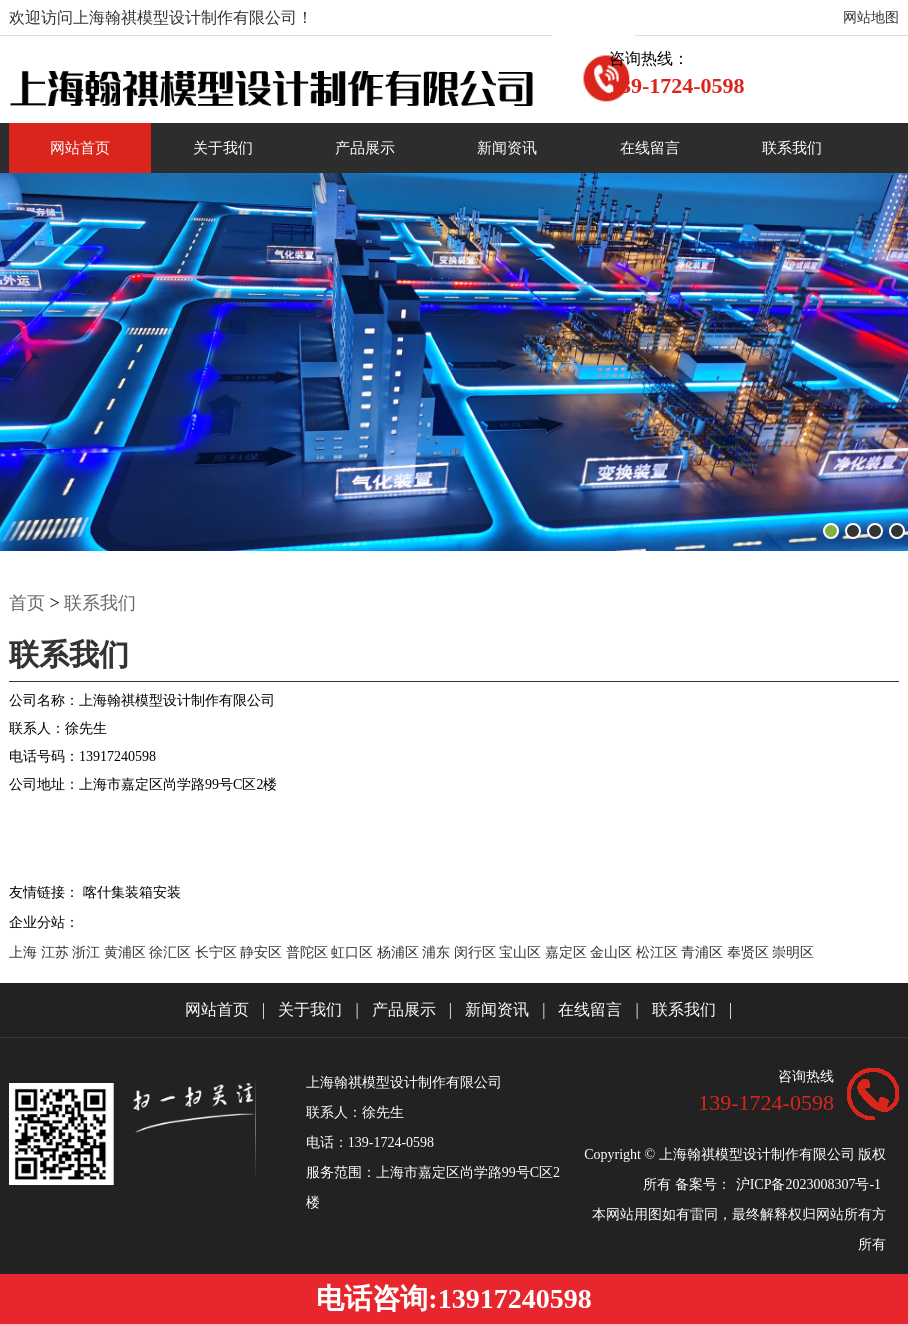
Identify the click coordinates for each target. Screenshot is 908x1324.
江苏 (57, 952)
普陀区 (309, 952)
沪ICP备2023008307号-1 (808, 1184)
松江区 (659, 952)
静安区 (263, 952)
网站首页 (80, 148)
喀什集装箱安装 (132, 892)
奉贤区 (750, 952)
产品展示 (365, 148)
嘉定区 (568, 952)
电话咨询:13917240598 (453, 1298)
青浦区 (704, 952)
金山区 (613, 952)
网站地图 (871, 17)
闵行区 (477, 952)
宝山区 (522, 952)
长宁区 (218, 952)
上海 (25, 952)
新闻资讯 (507, 148)
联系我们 (792, 148)
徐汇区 (172, 952)
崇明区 (793, 952)
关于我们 (223, 148)
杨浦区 (400, 952)
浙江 (88, 952)
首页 (27, 603)
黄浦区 (127, 952)
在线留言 (650, 148)
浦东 (438, 952)
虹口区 (354, 952)
